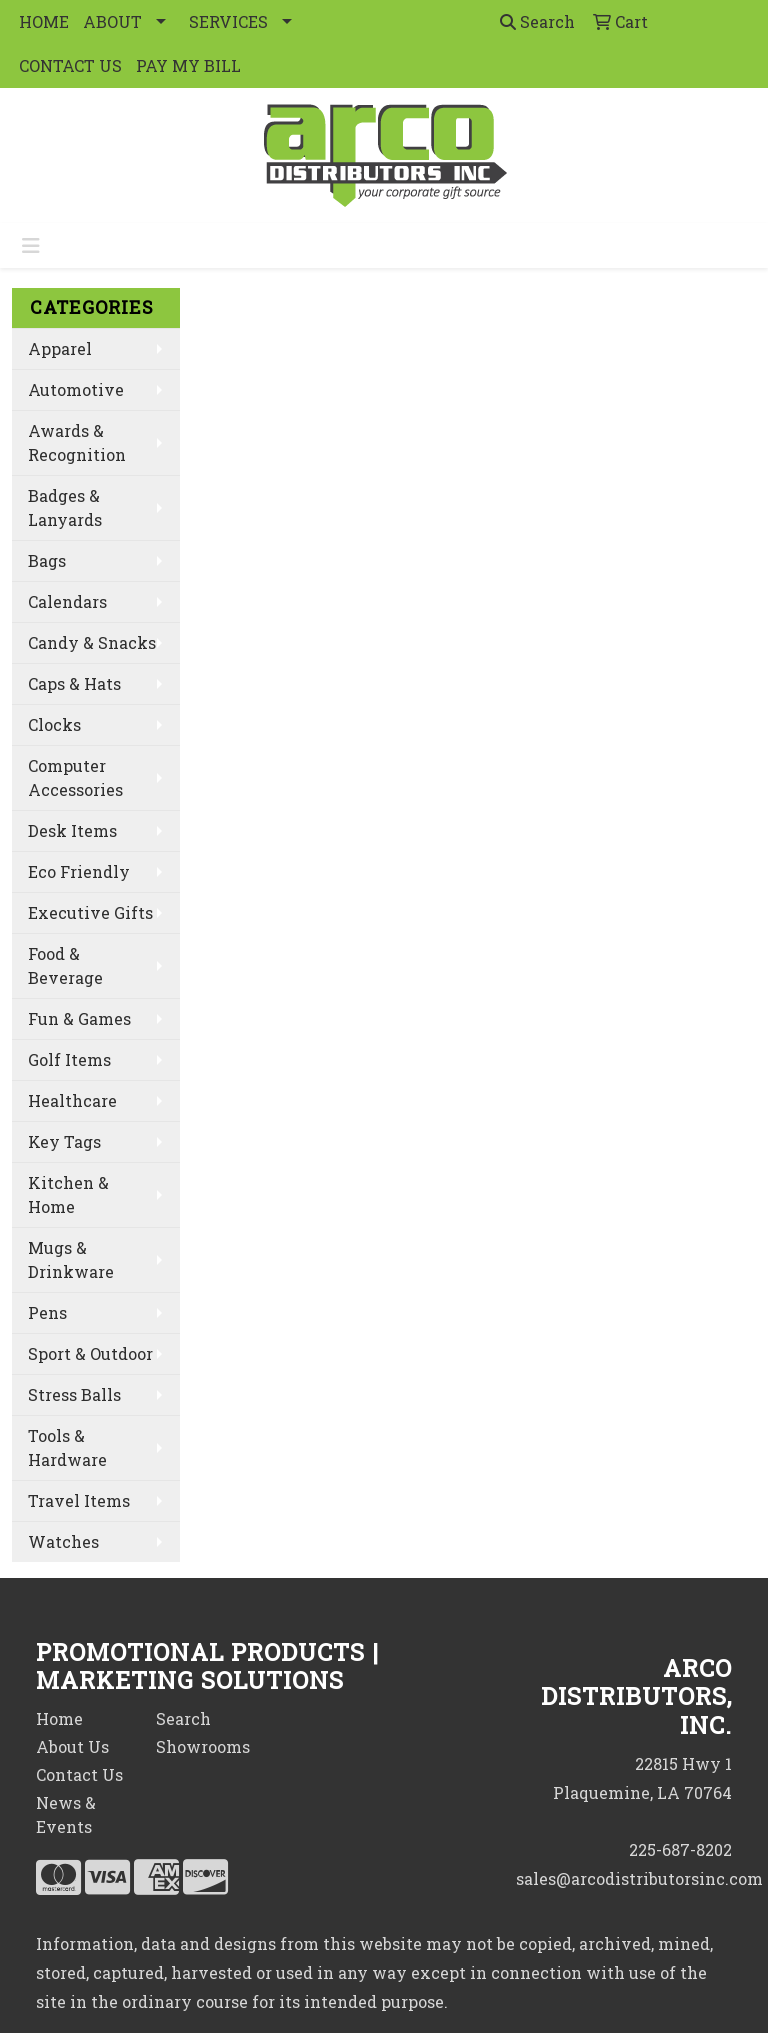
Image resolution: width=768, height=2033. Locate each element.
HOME (44, 21)
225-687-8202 (680, 1849)
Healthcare (72, 1100)
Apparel (60, 348)
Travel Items (79, 1500)
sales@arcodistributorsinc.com (639, 1878)
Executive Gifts (90, 912)
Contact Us (79, 1774)
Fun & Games (79, 1018)
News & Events (66, 1814)
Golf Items (69, 1059)
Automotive (76, 389)
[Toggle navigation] (31, 245)
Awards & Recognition (77, 442)
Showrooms (203, 1746)
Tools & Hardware (67, 1447)
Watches (63, 1541)
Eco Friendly (79, 871)
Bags (47, 560)
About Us (72, 1746)
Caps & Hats (74, 683)
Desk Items (72, 830)
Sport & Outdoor (90, 1353)
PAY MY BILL (188, 65)
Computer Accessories (75, 777)
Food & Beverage (65, 965)
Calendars (67, 601)
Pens (47, 1312)
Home (59, 1718)
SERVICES (228, 21)
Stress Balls (74, 1394)
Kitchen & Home (68, 1194)
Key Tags (64, 1141)
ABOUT (112, 21)
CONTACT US (70, 65)
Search (537, 21)
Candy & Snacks (92, 642)
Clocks (54, 724)
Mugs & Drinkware (71, 1259)
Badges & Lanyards (65, 507)
